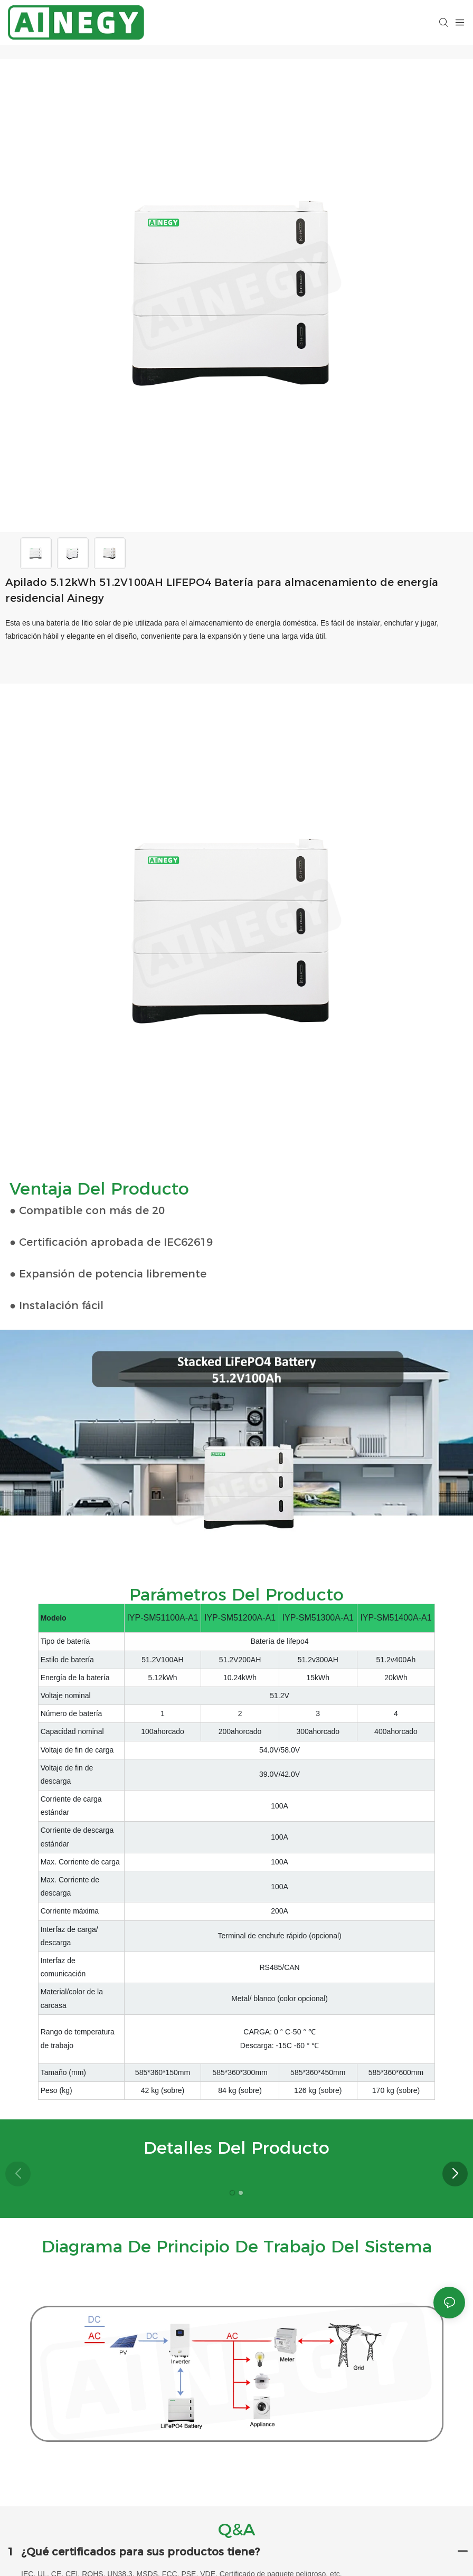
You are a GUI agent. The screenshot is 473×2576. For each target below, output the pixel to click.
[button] (455, 2173)
